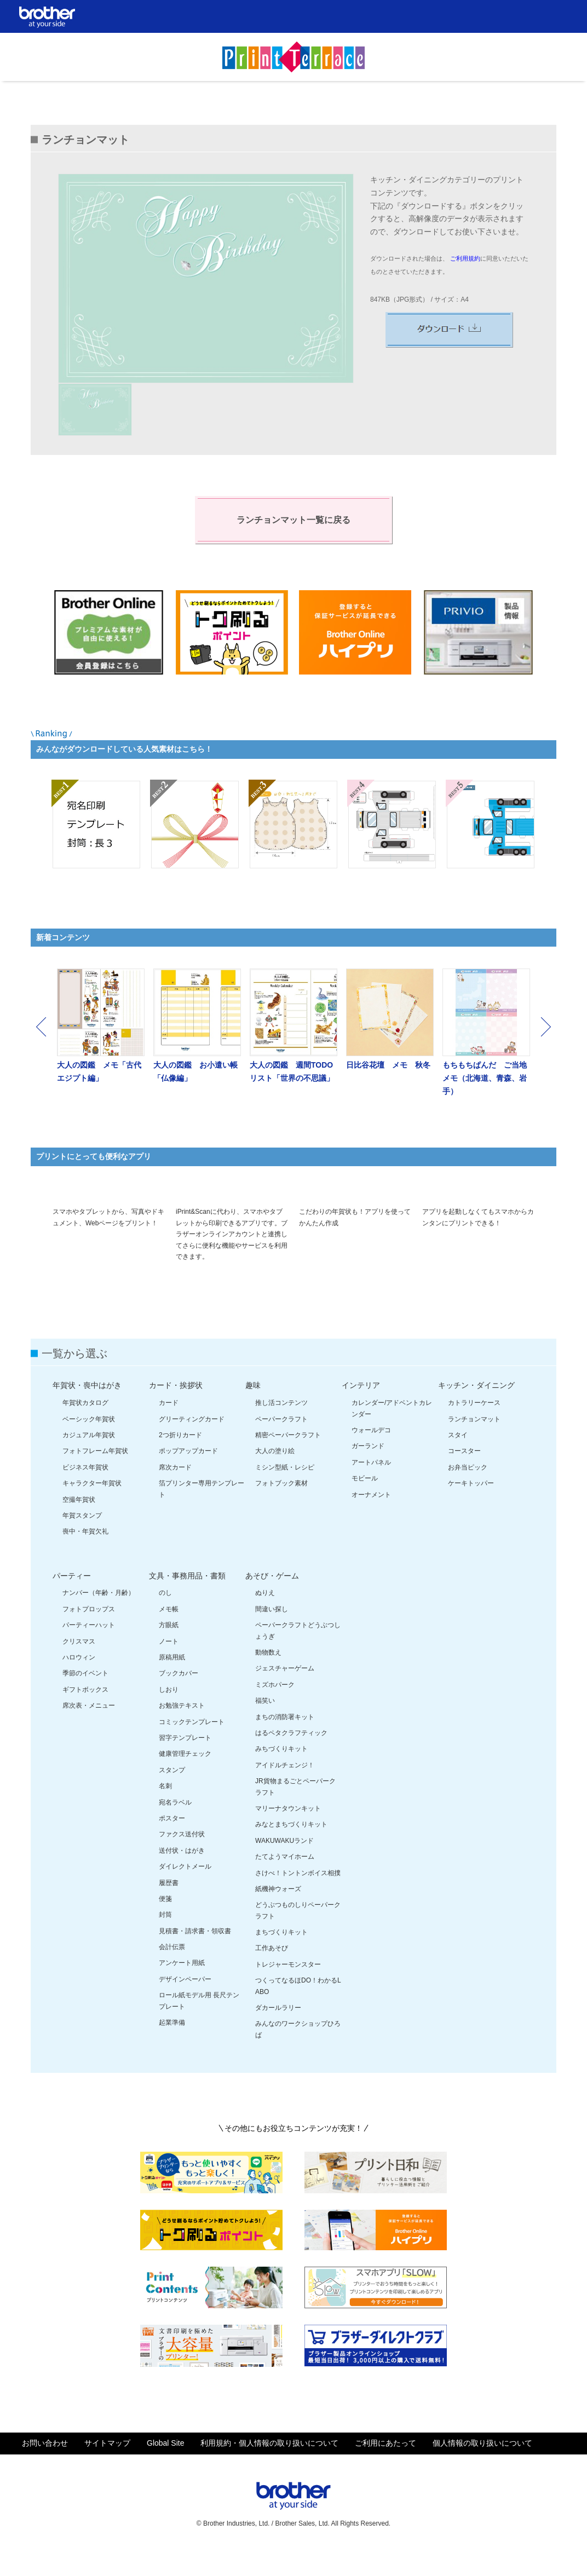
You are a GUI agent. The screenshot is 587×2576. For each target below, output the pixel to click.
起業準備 (172, 2047)
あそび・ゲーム (272, 1601)
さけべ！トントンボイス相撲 (298, 1898)
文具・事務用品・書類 (187, 1601)
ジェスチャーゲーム (284, 1694)
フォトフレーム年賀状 (95, 1476)
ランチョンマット (474, 1444)
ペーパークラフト (281, 1444)
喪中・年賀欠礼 (85, 1557)
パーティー (72, 1601)
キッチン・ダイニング (476, 1411)
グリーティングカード (192, 1444)
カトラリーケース (474, 1428)
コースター (464, 1476)
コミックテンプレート (192, 1747)
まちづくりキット (281, 1957)
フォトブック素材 (281, 1508)
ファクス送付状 (182, 1860)
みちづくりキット (281, 1774)
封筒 (165, 1940)
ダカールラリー (278, 2033)
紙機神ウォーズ (278, 1914)
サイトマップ (107, 2468)
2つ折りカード (180, 1460)
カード (169, 1428)
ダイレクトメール (185, 1891)
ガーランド (368, 1472)
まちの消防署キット (284, 1742)
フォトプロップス (88, 1634)
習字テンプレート (185, 1763)
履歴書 (169, 1908)
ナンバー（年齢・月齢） (98, 1618)
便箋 (165, 1924)
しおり (169, 1715)
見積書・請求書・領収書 (195, 1956)
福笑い (265, 1726)
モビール (365, 1503)
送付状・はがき (182, 1876)
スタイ (458, 1460)
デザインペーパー (185, 2004)
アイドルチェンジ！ (284, 1790)
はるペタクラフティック (291, 1758)
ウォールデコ (371, 1455)
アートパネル (371, 1487)
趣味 (253, 1411)
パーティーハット (88, 1650)
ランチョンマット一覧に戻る (293, 520)
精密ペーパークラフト (288, 1460)
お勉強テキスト (182, 1730)
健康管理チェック (185, 1779)
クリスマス (78, 1666)
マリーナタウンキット (288, 1833)
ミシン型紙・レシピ (284, 1492)
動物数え (268, 1677)
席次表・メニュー (88, 1730)
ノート (169, 1666)
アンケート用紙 (182, 1988)
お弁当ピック (467, 1492)
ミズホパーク (275, 1710)
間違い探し (271, 1634)
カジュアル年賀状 (88, 1460)
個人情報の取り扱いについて (482, 2468)
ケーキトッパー (471, 1508)
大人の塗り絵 (275, 1476)
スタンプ (172, 1795)
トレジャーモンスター (288, 1989)
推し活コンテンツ (281, 1428)
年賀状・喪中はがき (87, 1411)
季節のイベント (85, 1699)
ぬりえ (265, 1618)
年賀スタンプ (82, 1541)
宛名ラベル (175, 1827)
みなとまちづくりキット (291, 1850)
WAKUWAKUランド (284, 1866)
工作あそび (271, 1974)
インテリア (361, 1411)
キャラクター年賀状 (92, 1508)
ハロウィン (78, 1682)
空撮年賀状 (78, 1525)
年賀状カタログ (85, 1428)
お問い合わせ (45, 2468)
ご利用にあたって (385, 2468)
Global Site (165, 2468)
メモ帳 (169, 1634)
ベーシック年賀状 (88, 1444)
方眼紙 (169, 1650)
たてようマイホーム (284, 1882)
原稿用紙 (172, 1682)
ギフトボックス (85, 1715)
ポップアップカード (188, 1476)
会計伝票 (172, 1972)
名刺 (165, 1811)
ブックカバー (178, 1699)
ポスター (172, 1843)
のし (165, 1618)
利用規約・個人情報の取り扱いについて (269, 2468)
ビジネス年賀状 (85, 1492)
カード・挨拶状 (176, 1411)
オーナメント (371, 1520)
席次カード (175, 1492)
